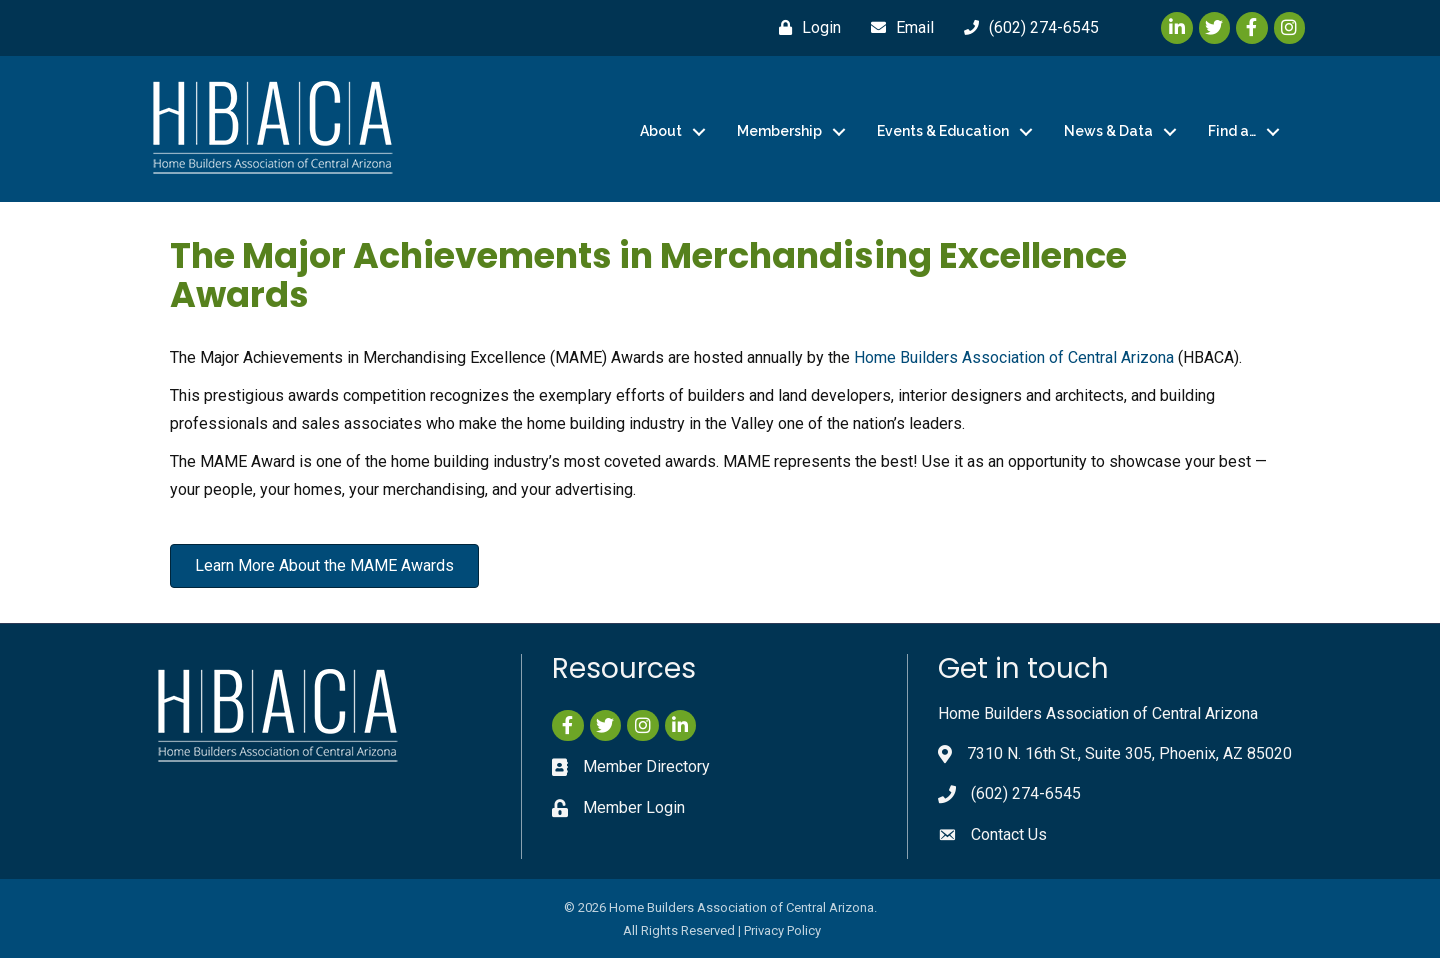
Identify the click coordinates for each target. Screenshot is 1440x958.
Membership (779, 131)
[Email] (897, 28)
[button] (324, 566)
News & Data (1108, 131)
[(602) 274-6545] (1026, 28)
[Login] (805, 28)
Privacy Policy (782, 930)
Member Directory (646, 766)
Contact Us (1009, 834)
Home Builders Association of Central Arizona (1014, 357)
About (661, 131)
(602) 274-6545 (1026, 793)
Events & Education (943, 131)
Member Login (634, 807)
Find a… (1232, 131)
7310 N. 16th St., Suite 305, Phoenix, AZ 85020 (1129, 753)
